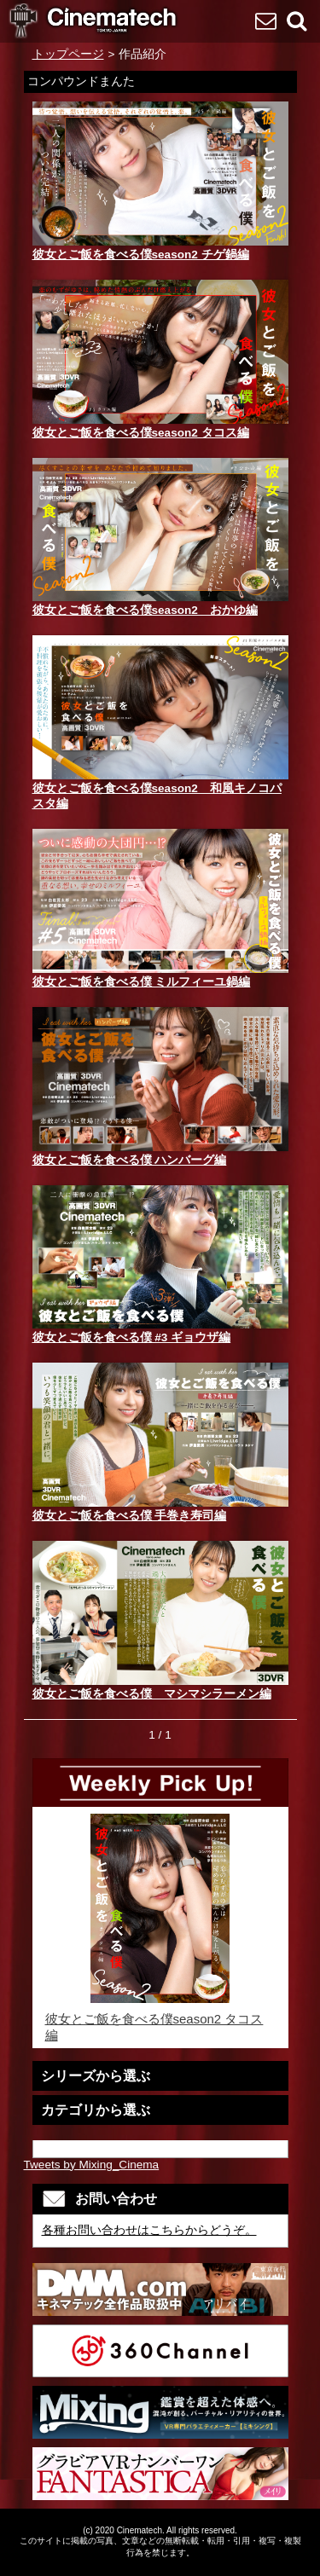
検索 (296, 20)
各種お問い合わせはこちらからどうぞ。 (149, 2230)
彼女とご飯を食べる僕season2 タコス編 (160, 1928)
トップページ (68, 54)
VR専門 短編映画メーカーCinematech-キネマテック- (94, 22)
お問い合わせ (265, 20)
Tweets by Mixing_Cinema (92, 2164)
